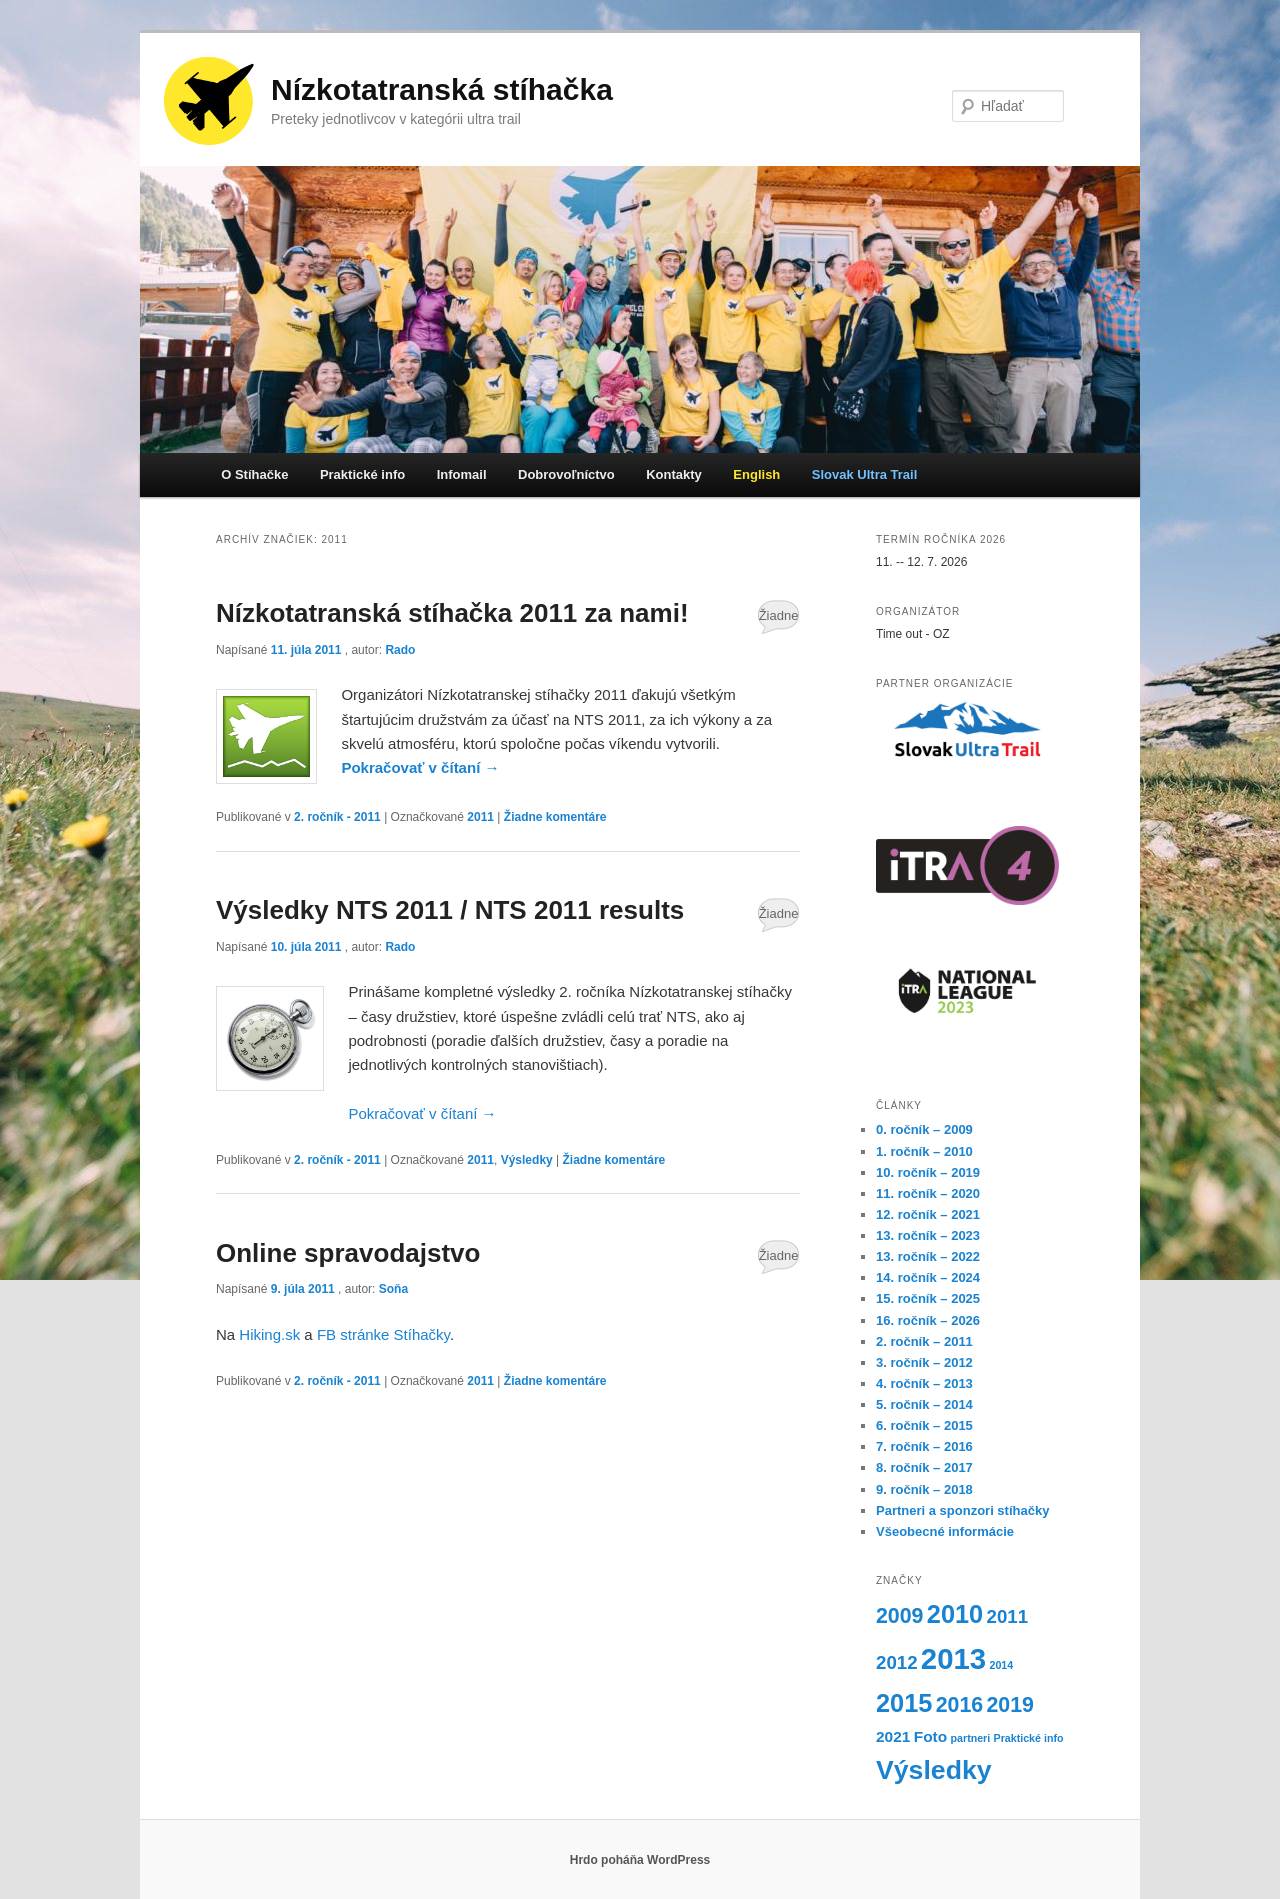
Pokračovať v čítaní (420, 767)
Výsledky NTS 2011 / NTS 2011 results (450, 910)
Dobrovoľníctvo (566, 474)
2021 (893, 1736)
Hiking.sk (269, 1334)
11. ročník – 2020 (928, 1193)
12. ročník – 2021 (928, 1214)
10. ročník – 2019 (928, 1172)
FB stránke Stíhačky (383, 1334)
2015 (904, 1703)
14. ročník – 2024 (928, 1277)
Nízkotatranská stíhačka (442, 89)
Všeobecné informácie (945, 1531)
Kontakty (674, 474)
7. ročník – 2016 (924, 1446)
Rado (400, 650)
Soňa (393, 1289)
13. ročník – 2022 (928, 1256)
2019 (1010, 1705)
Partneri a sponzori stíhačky (962, 1510)
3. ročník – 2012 (924, 1362)
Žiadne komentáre (778, 621)
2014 (1001, 1665)
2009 (899, 1616)
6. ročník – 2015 (924, 1425)
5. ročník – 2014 (924, 1404)
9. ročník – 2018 (924, 1489)
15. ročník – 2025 (928, 1298)
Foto (930, 1736)
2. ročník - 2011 (337, 817)
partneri (971, 1738)
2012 (897, 1662)
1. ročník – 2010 (924, 1151)
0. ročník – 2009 (924, 1129)
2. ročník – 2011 (924, 1341)
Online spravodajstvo (348, 1253)
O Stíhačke (254, 474)
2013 (953, 1658)
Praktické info (362, 474)
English (756, 474)
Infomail (462, 474)
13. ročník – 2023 (928, 1235)
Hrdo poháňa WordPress (640, 1860)
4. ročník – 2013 (924, 1383)
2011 (480, 817)
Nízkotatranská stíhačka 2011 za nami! (452, 613)
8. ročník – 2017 (924, 1467)
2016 (959, 1705)
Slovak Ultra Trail (865, 474)
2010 (955, 1614)
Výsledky (527, 1160)
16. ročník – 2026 (928, 1320)
